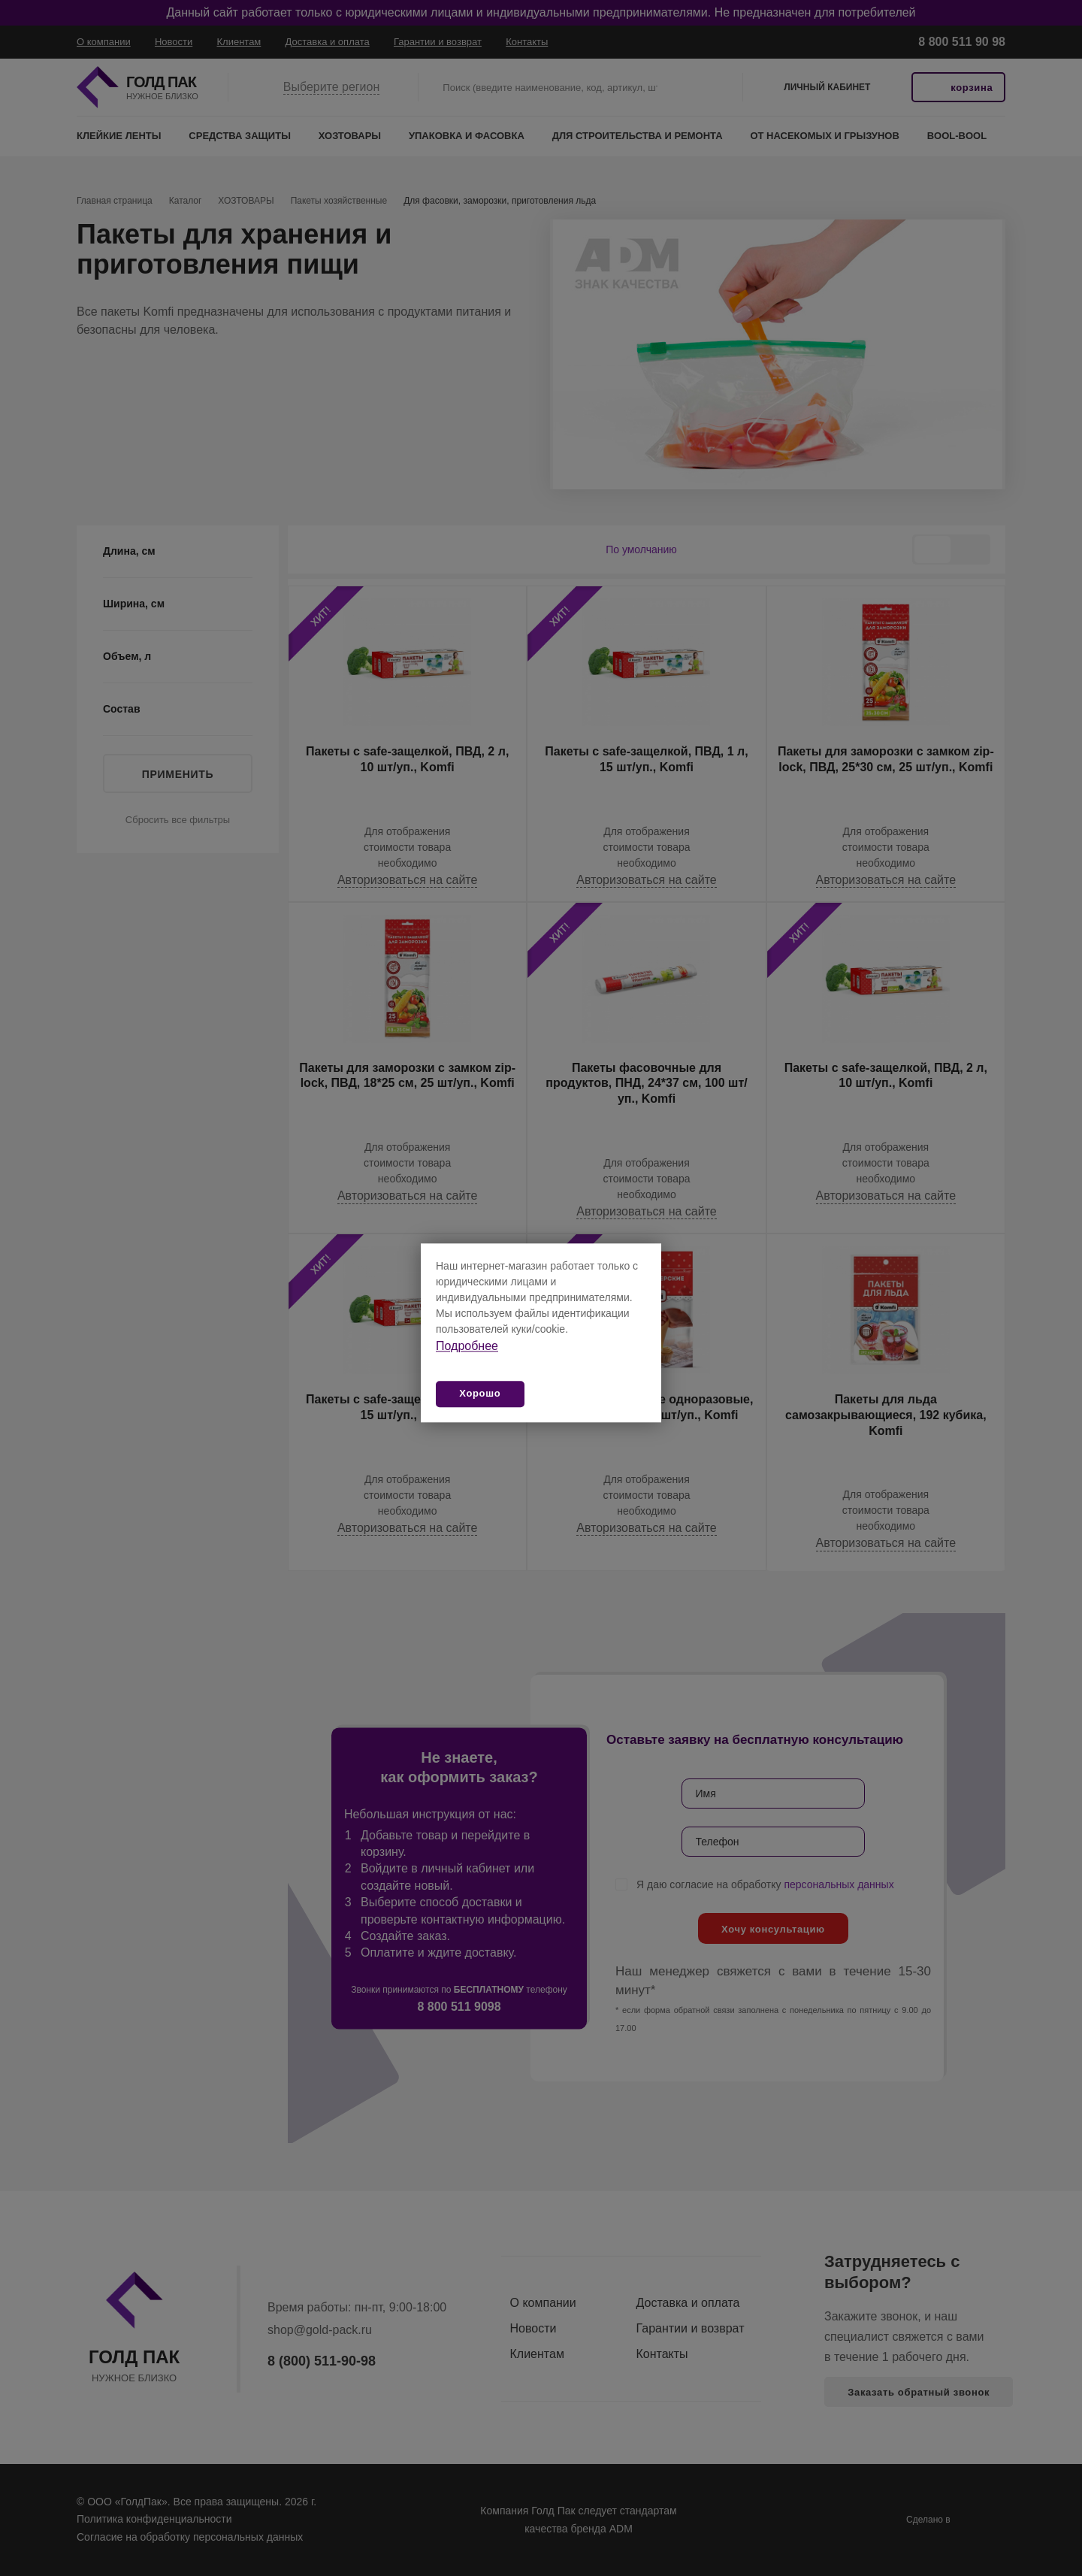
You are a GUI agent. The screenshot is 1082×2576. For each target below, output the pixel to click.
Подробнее (467, 1345)
